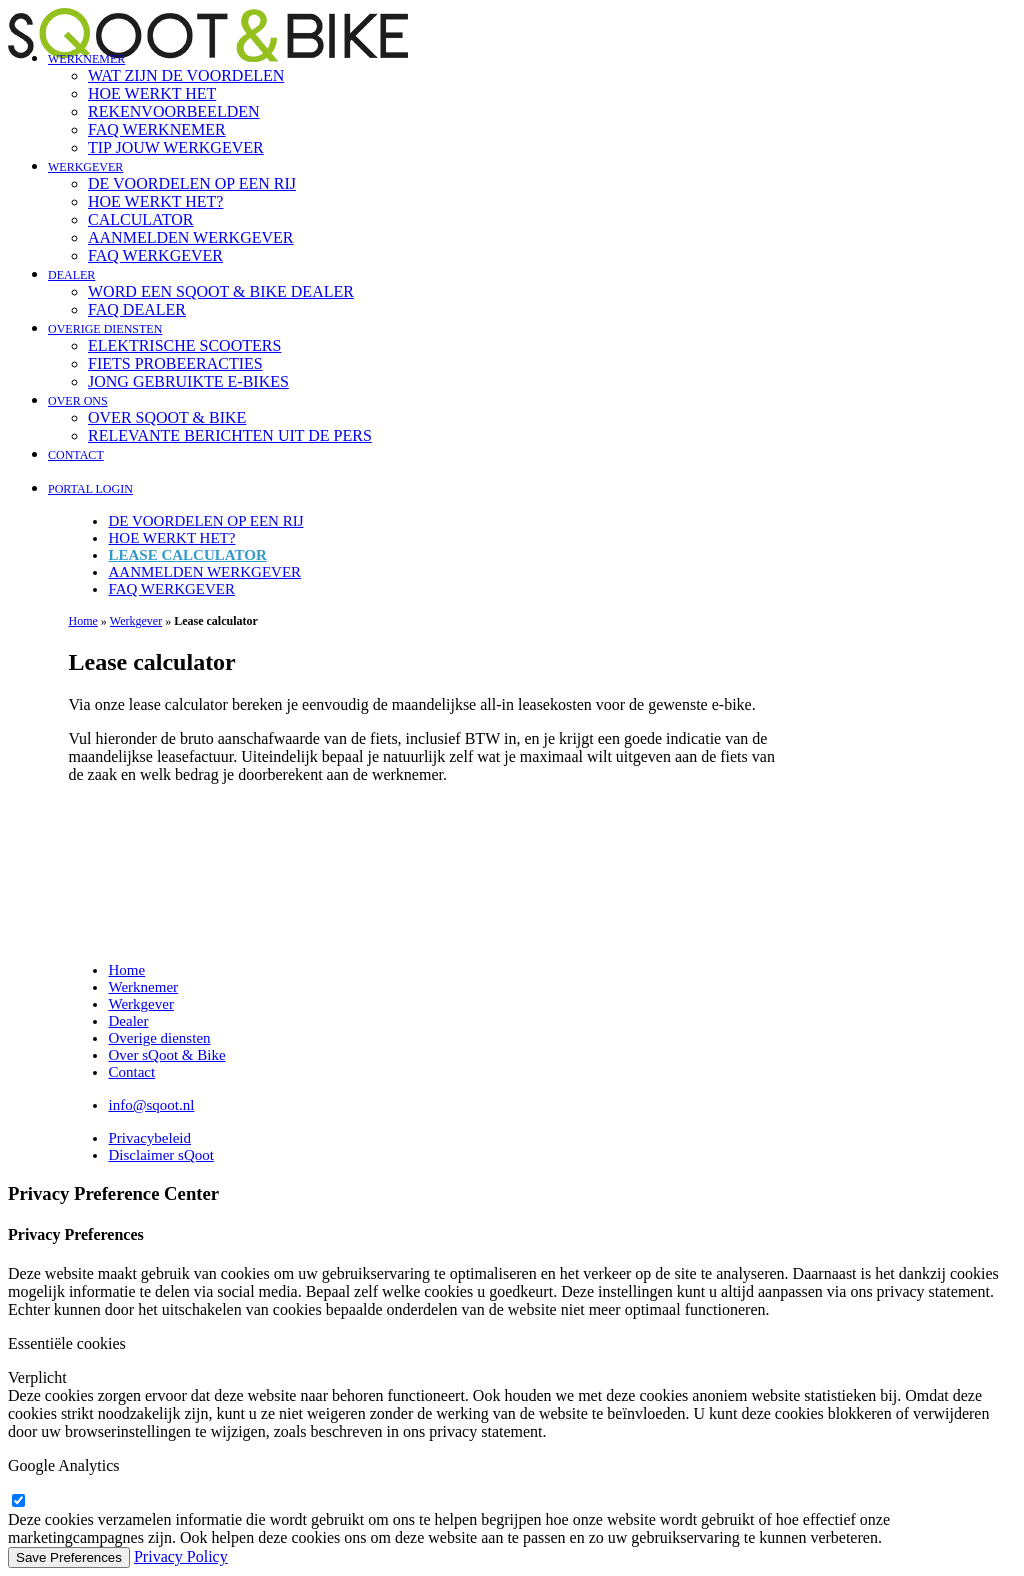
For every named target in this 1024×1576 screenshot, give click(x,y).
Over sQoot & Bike (167, 417)
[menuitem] (532, 103)
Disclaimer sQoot (160, 1155)
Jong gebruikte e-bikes (188, 381)
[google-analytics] (18, 1501)
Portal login (90, 489)
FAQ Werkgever (155, 255)
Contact (76, 455)
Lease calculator (187, 555)
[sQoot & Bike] (512, 20)
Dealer (71, 275)
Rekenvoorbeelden (174, 111)
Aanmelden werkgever (190, 237)
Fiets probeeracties (175, 363)
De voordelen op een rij (192, 183)
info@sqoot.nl (151, 1105)
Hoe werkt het (152, 93)
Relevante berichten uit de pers (230, 435)
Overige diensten (105, 329)
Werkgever (85, 167)
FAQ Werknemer (157, 129)
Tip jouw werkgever (176, 147)
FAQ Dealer (137, 309)
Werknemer (86, 59)
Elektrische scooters (184, 345)
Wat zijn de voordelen (186, 75)
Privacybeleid (149, 1138)
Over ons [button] (78, 401)
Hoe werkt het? (155, 201)
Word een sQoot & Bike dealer (221, 291)
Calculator (141, 219)
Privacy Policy (181, 1556)
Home (82, 621)
